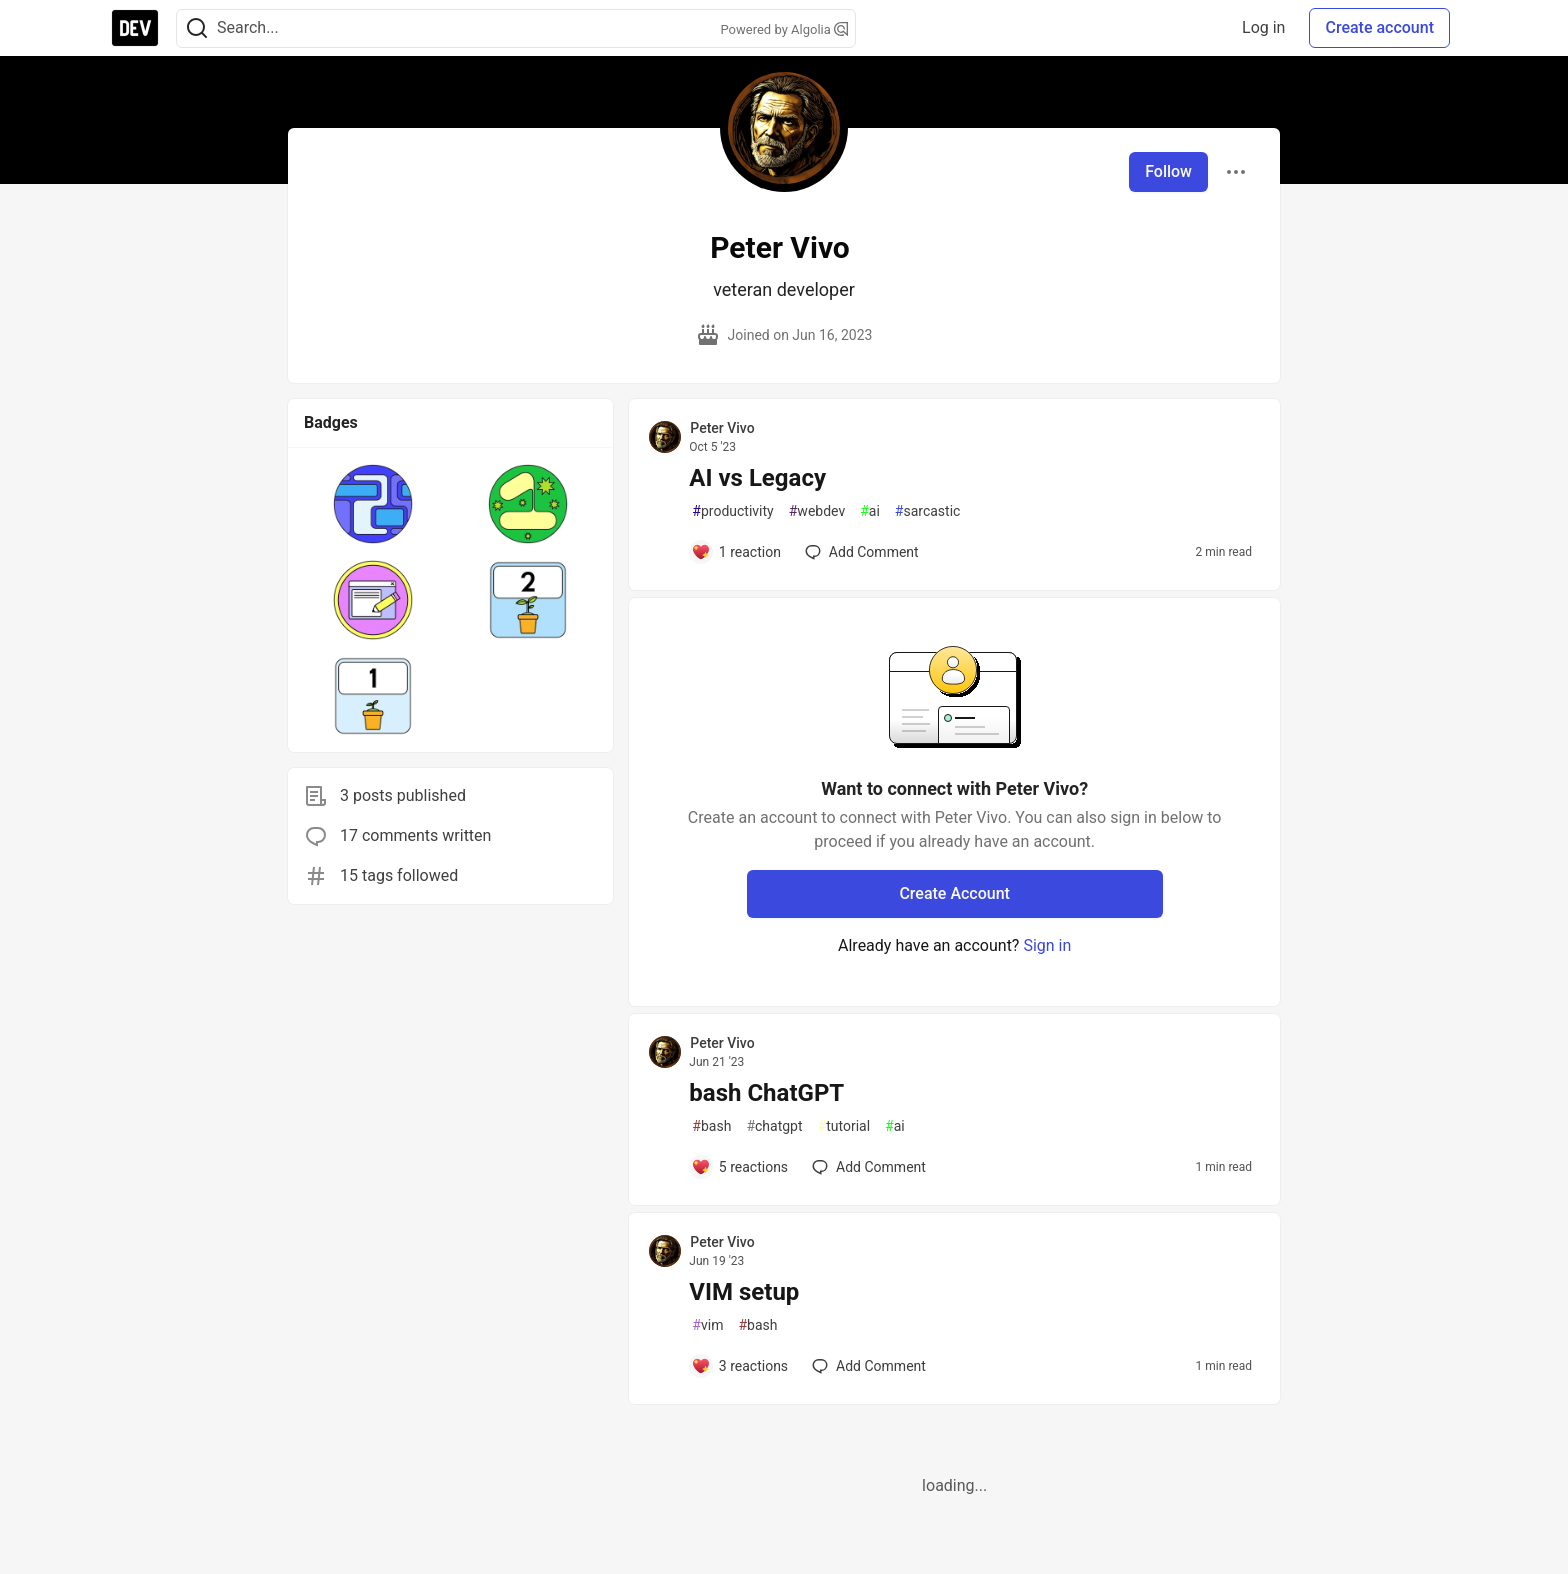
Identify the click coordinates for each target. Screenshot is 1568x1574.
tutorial (844, 1126)
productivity (732, 511)
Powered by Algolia (784, 29)
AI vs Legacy (757, 478)
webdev (817, 511)
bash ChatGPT (766, 1093)
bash (711, 1126)
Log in (1263, 27)
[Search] (197, 28)
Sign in (1047, 945)
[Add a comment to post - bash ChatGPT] (739, 1167)
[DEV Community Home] (135, 28)
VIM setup (744, 1292)
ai (870, 511)
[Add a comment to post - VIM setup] (739, 1366)
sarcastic (928, 511)
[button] (373, 504)
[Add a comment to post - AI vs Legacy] (736, 552)
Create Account (954, 893)
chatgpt (774, 1126)
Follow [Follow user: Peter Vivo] (1168, 171)
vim (707, 1325)
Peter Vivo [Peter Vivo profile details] (722, 428)
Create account (1379, 27)
